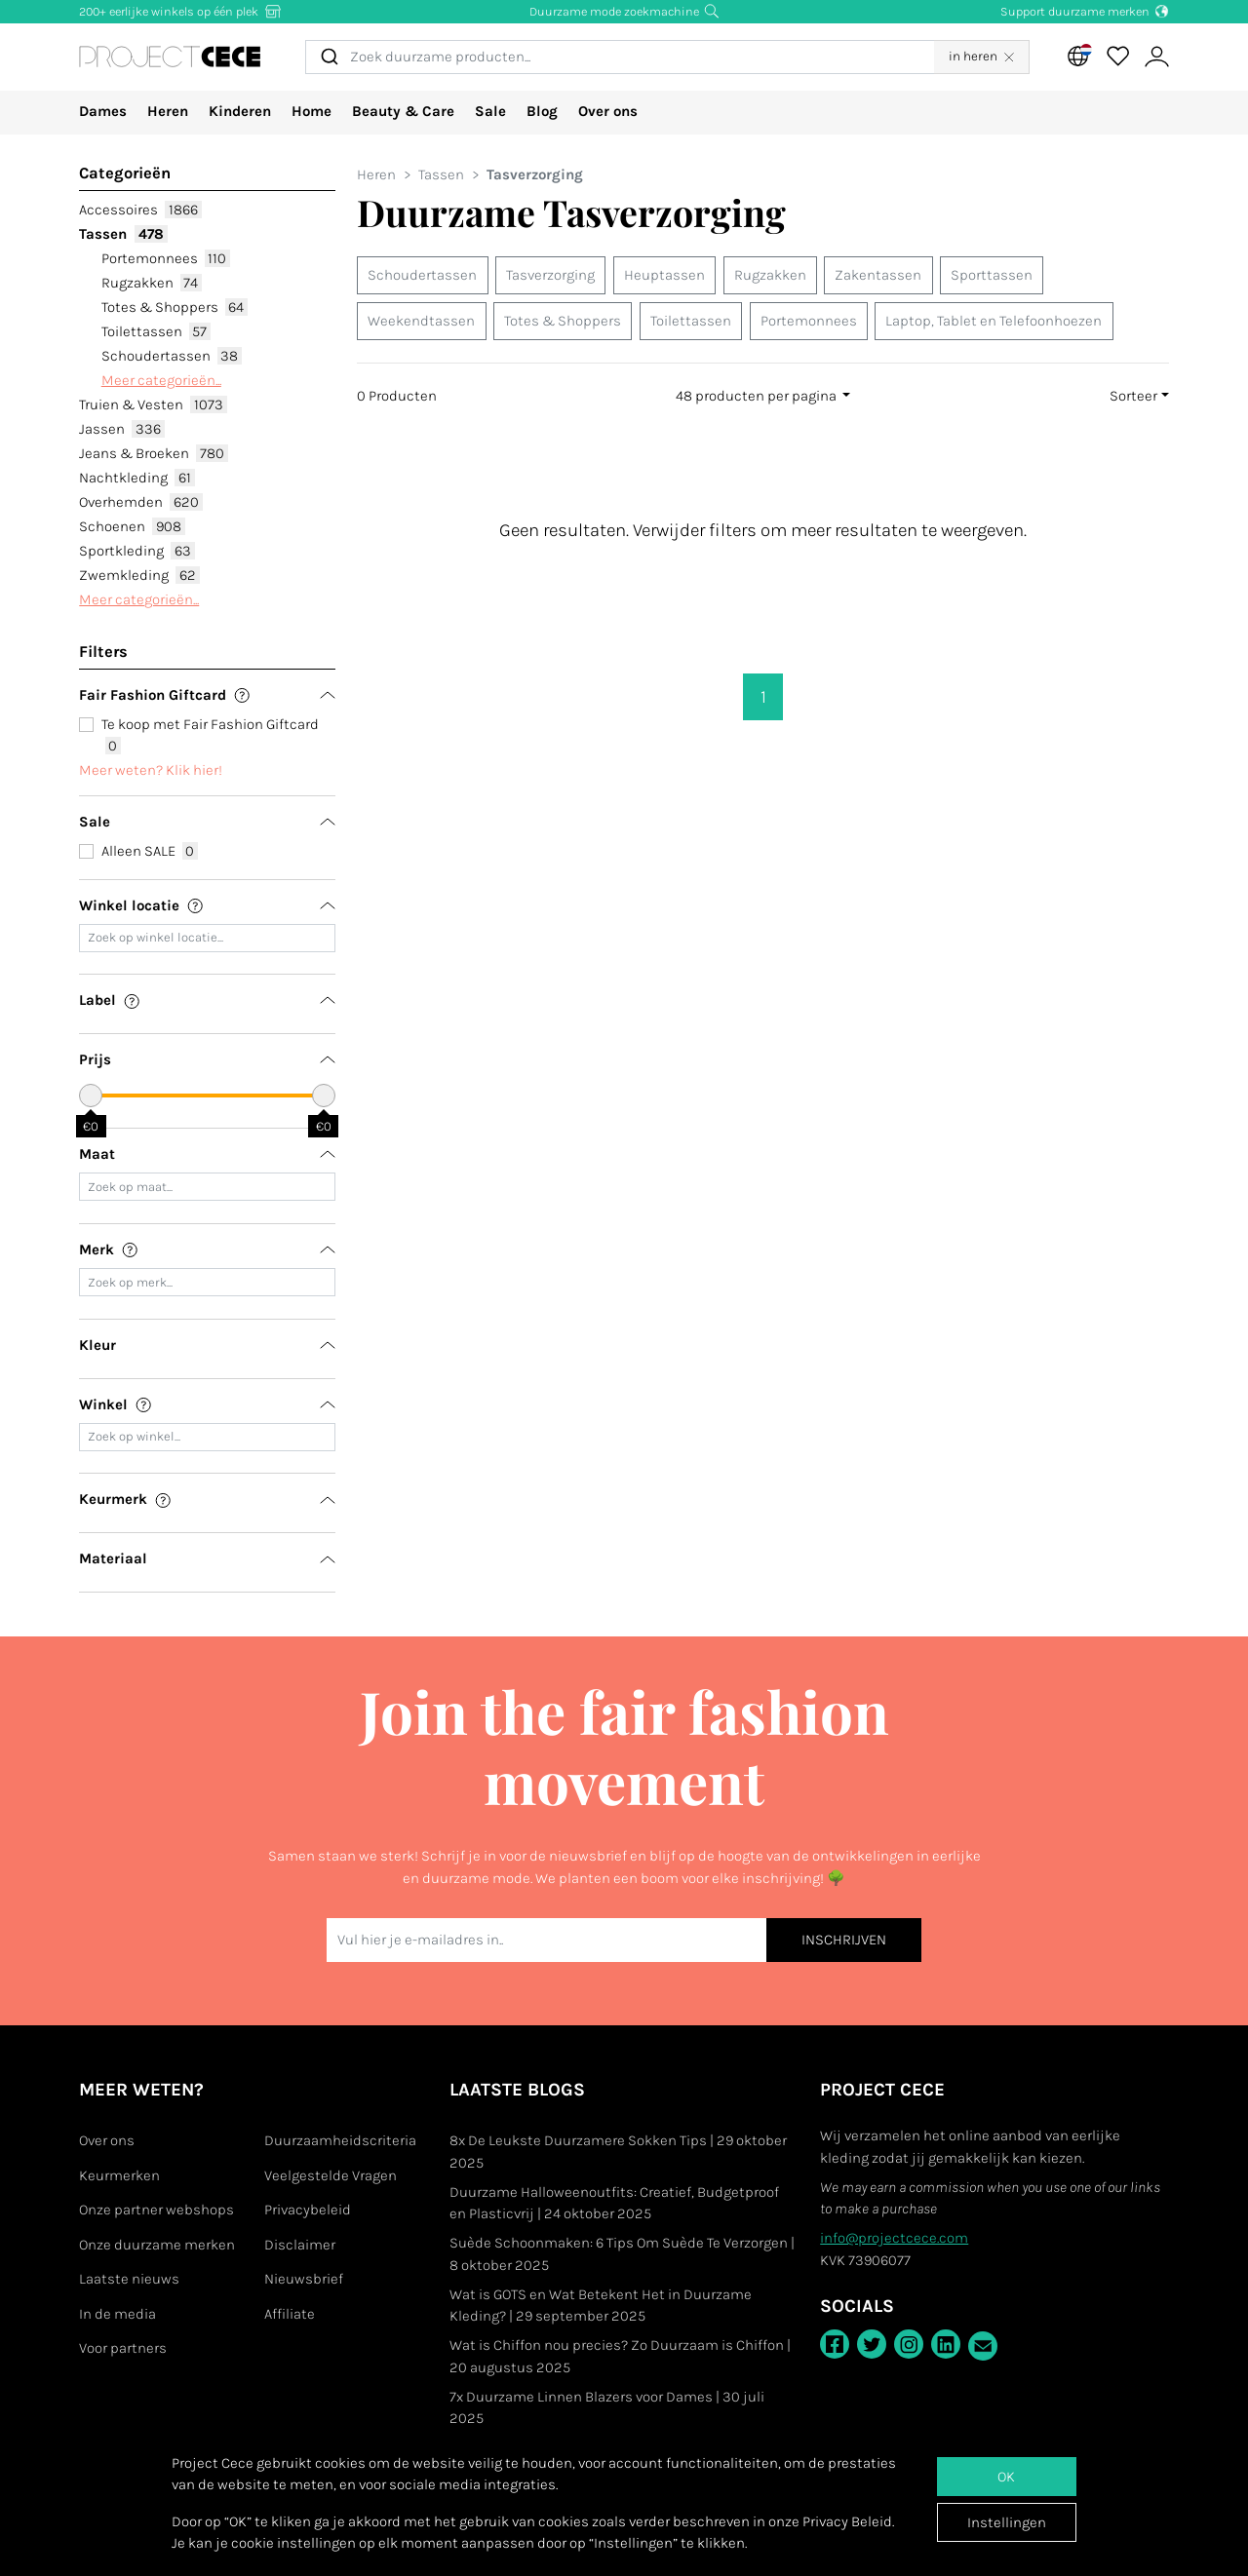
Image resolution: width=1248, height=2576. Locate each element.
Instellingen (1006, 2522)
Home (312, 111)
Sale (490, 111)
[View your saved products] (1117, 56)
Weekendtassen (421, 320)
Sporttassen (992, 275)
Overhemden (140, 502)
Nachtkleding (136, 477)
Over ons (608, 111)
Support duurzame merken (1084, 11)
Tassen (123, 234)
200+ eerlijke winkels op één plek (181, 11)
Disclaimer (299, 2244)
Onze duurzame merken (157, 2244)
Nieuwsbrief (303, 2279)
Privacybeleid (307, 2209)
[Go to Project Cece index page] (196, 56)
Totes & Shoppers (174, 307)
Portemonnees (165, 258)
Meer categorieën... (161, 380)
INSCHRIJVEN (843, 1939)
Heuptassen (664, 275)
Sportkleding (136, 550)
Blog (542, 111)
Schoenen (131, 526)
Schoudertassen (171, 356)
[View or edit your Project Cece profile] (1156, 57)
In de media (117, 2314)
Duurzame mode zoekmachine (624, 11)
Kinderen (240, 111)
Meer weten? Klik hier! (150, 770)
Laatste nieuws (129, 2279)
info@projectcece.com (894, 2238)
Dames (103, 111)
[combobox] (645, 57)
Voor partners (123, 2348)
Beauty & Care (403, 111)
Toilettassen (156, 331)
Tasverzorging (550, 275)
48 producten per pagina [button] (757, 395)
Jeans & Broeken (153, 453)
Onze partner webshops (156, 2209)
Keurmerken (119, 2175)
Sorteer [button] (1133, 395)
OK (1006, 2476)
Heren (167, 111)
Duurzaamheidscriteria (340, 2140)
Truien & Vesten (152, 404)
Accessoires (140, 209)
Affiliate (289, 2314)
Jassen (121, 429)
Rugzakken (151, 282)
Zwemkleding (139, 575)
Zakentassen (878, 275)
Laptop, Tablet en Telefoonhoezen (993, 320)
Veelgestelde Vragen (330, 2175)
